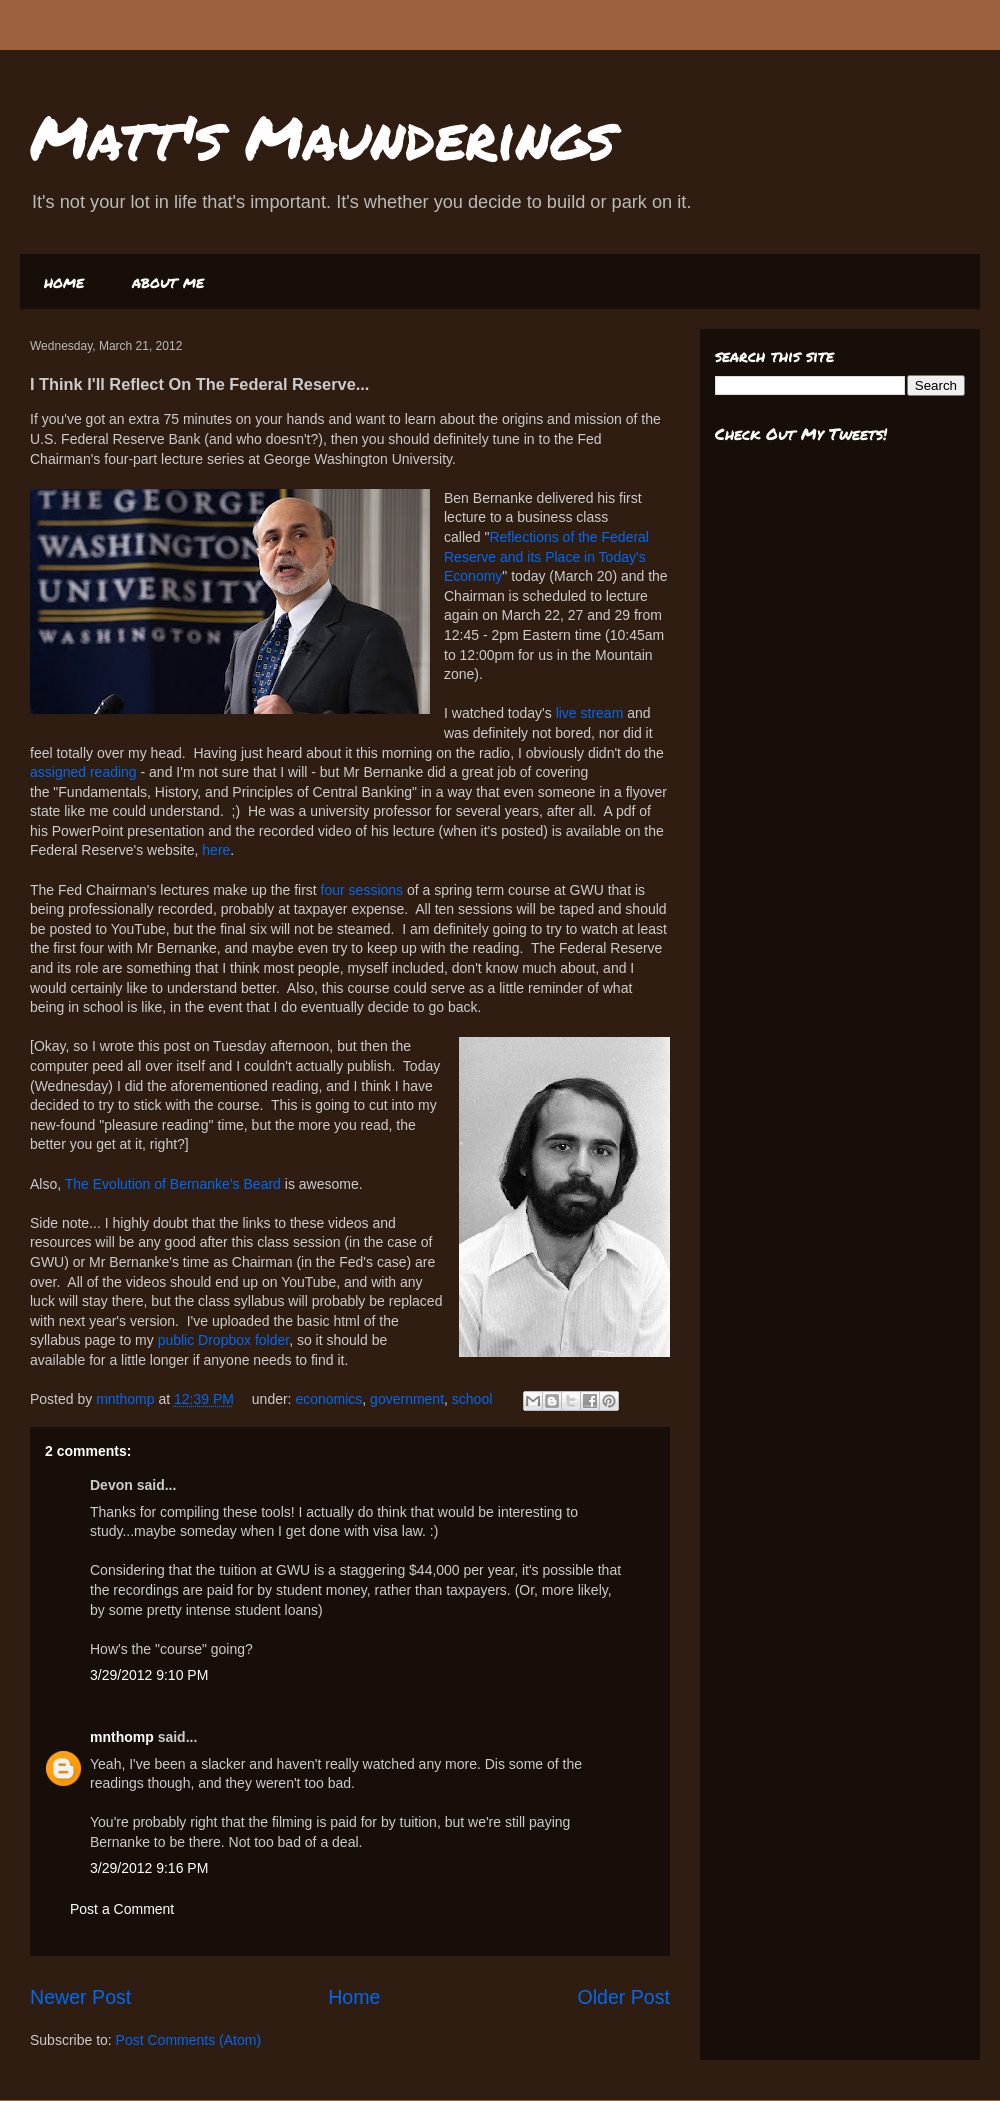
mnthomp (127, 1399)
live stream (590, 713)
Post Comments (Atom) (188, 2040)
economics (328, 1399)
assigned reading (83, 772)
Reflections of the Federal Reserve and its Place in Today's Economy (546, 556)
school (472, 1399)
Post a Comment (122, 1909)
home (64, 281)
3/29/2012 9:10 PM (149, 1675)
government (407, 1399)
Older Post (623, 1997)
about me (168, 281)
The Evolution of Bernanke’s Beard (173, 1184)
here (216, 850)
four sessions (362, 890)
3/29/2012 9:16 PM (149, 1868)
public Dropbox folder (224, 1340)
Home (354, 1997)
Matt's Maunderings (322, 136)
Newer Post (80, 1997)
